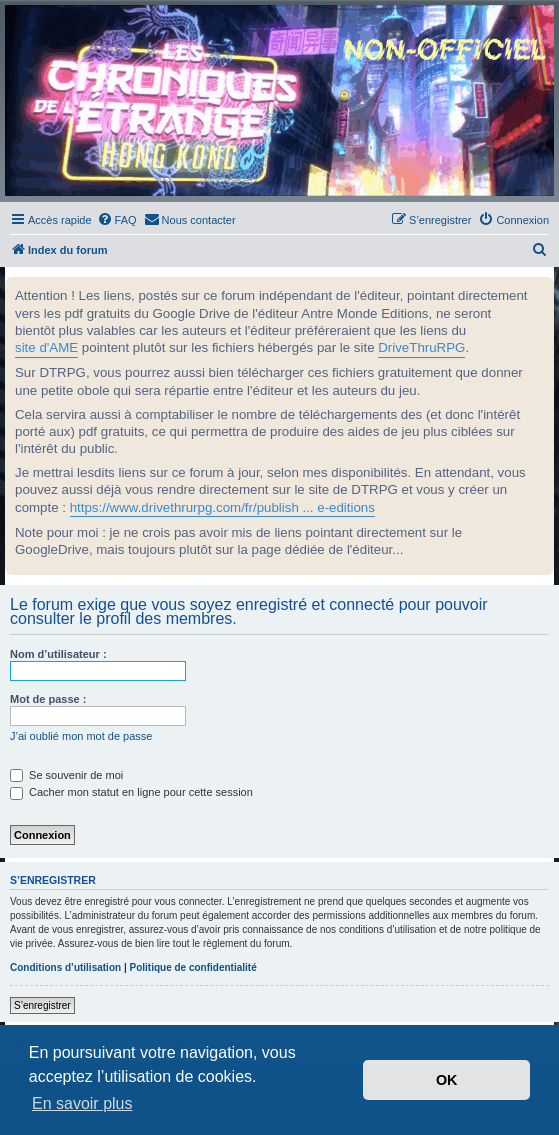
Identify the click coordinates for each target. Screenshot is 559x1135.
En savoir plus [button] (82, 1103)
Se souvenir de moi (66, 775)
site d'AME (46, 347)
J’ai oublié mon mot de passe (81, 736)
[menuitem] (117, 220)
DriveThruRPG (421, 347)
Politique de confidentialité (192, 967)
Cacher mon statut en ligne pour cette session (131, 792)
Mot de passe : (48, 699)
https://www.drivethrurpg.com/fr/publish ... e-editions (222, 507)
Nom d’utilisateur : (58, 654)
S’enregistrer (42, 1005)
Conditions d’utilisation (65, 967)
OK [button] (447, 1080)
